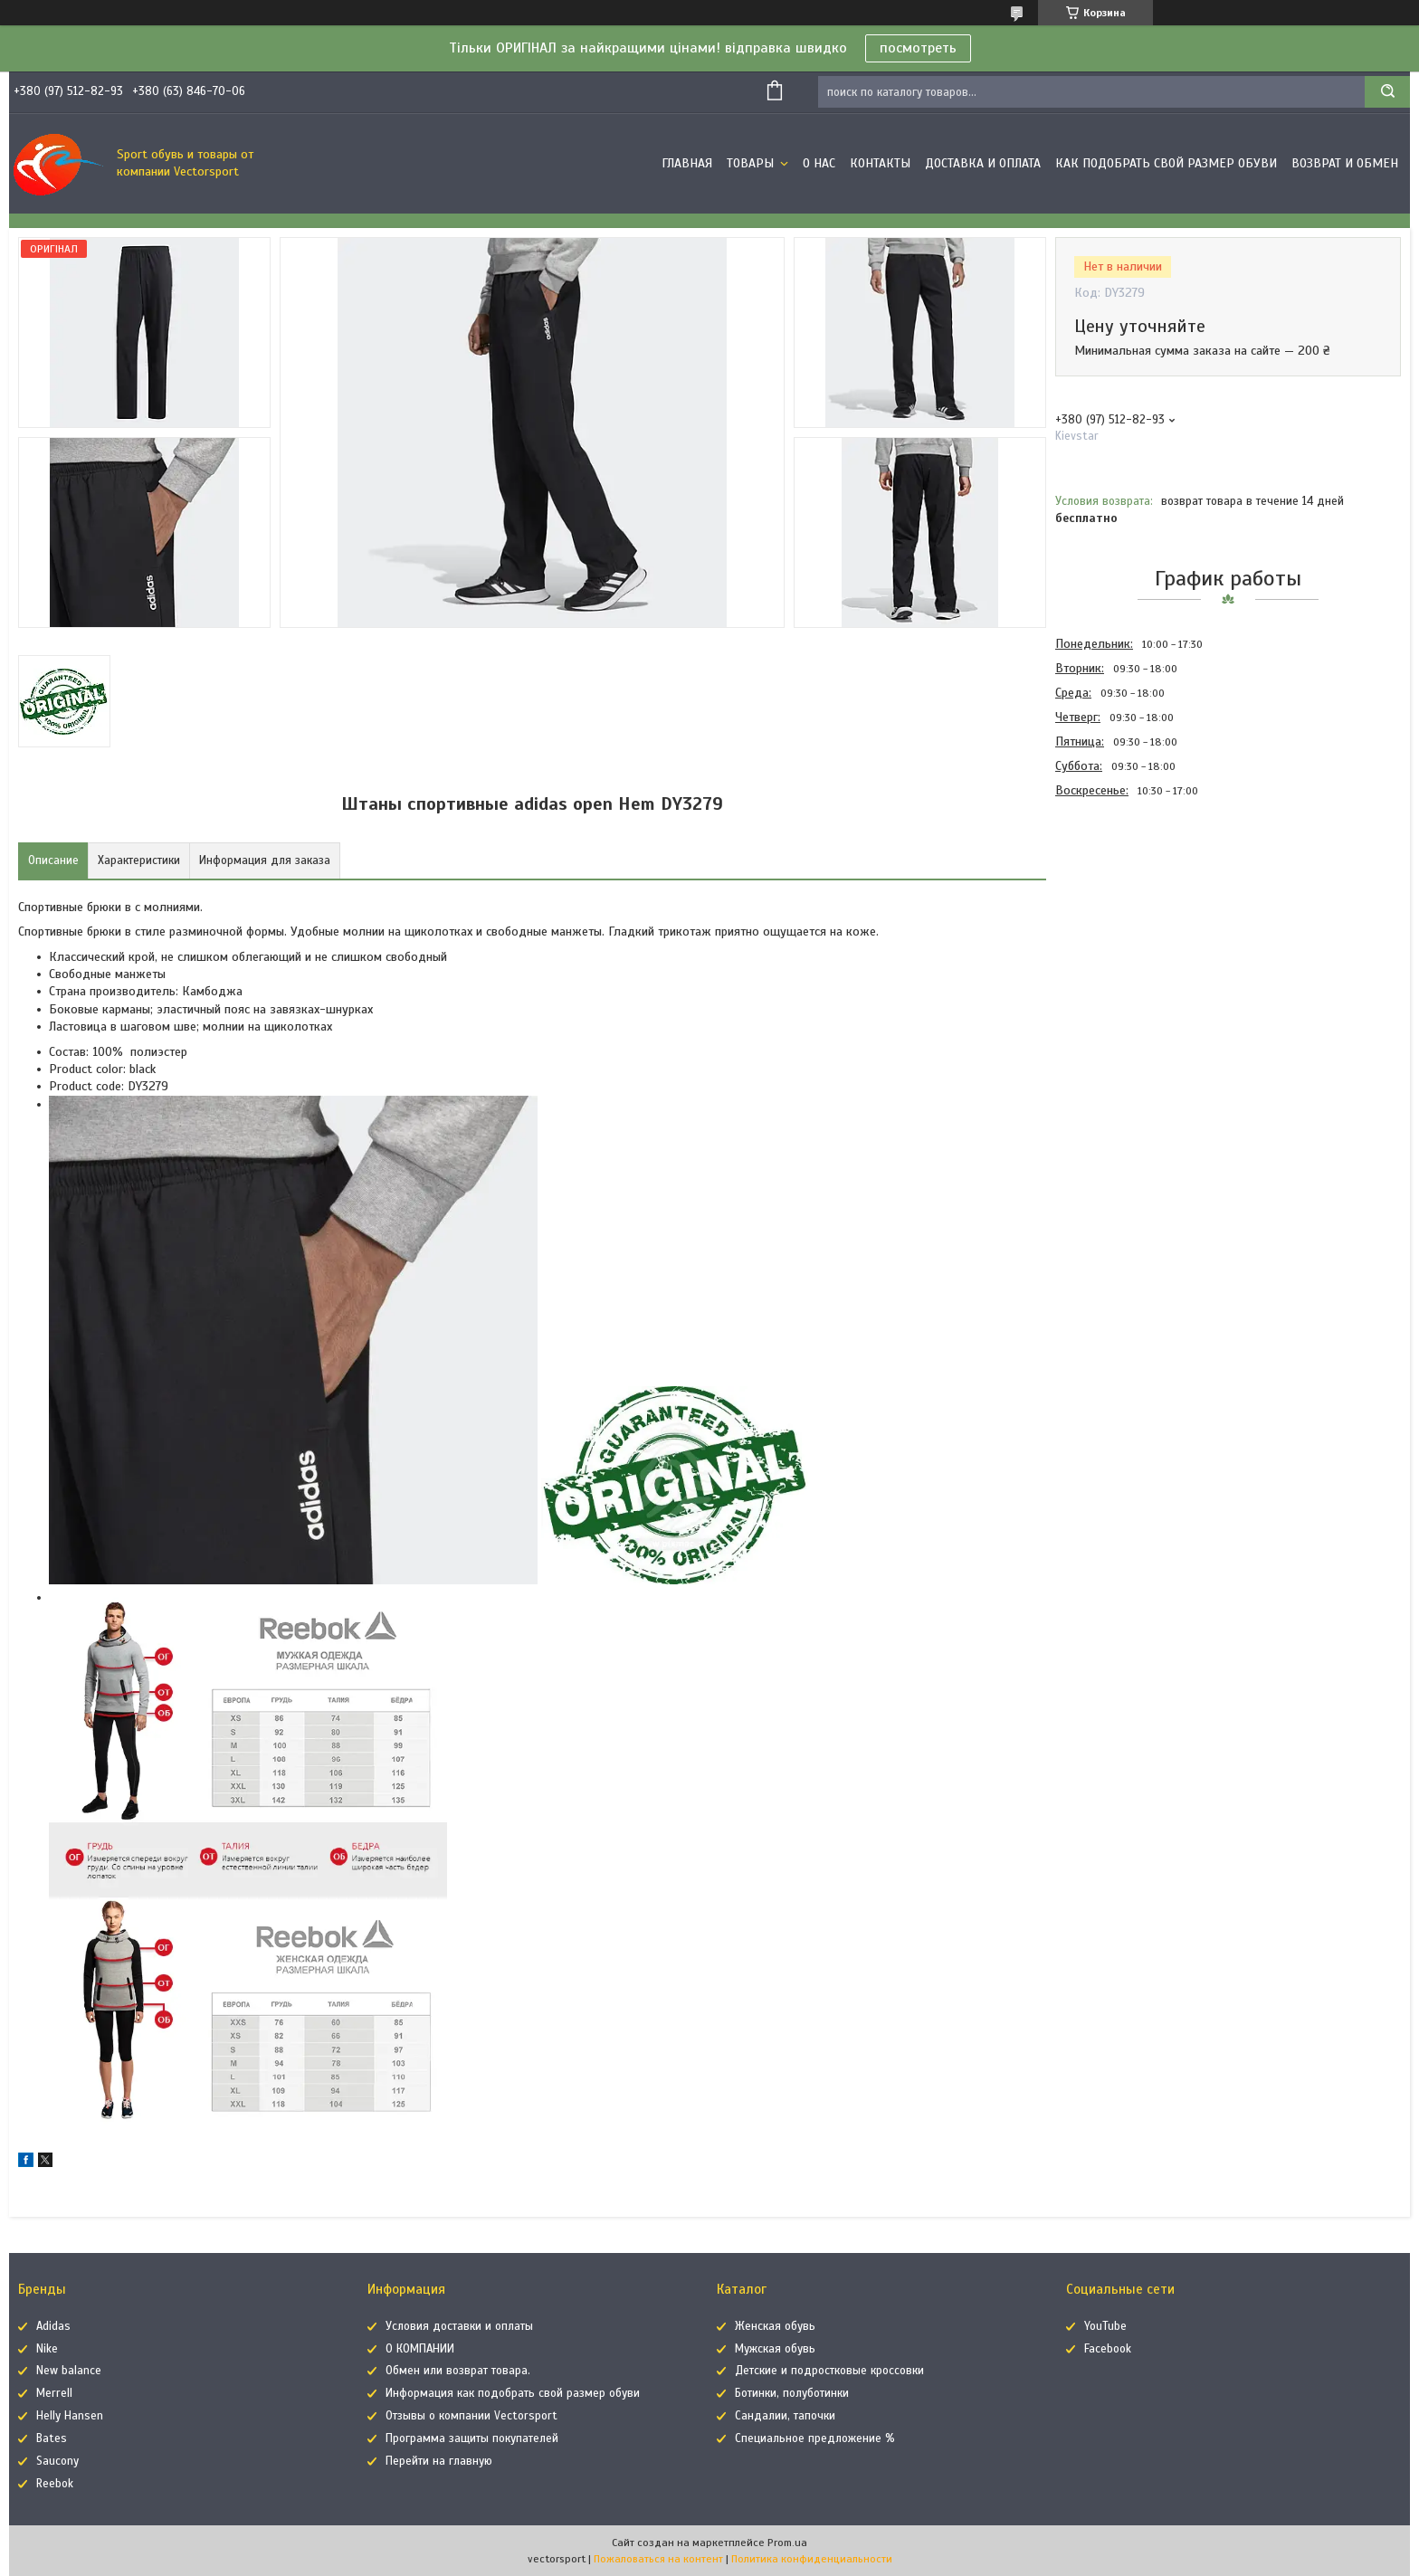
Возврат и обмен (1344, 163)
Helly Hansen (69, 2416)
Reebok (54, 2483)
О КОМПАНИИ (420, 2349)
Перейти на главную (439, 2461)
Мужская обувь (775, 2349)
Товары (752, 163)
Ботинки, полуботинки (792, 2393)
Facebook (1107, 2349)
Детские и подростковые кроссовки (829, 2370)
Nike (47, 2349)
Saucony (57, 2461)
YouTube (1105, 2326)
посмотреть (918, 48)
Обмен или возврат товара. (458, 2370)
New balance (68, 2370)
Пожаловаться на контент (658, 2558)
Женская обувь (775, 2326)
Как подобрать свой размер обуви (1166, 163)
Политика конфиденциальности (811, 2558)
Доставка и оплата (983, 163)
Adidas (53, 2326)
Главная (687, 163)
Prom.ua (787, 2542)
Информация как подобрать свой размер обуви (513, 2393)
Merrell (54, 2393)
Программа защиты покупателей (472, 2438)
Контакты (880, 163)
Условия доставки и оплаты (459, 2326)
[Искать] (1387, 92)
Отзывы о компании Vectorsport (471, 2416)
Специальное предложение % (815, 2438)
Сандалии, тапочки (785, 2416)
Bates (51, 2438)
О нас (819, 163)
